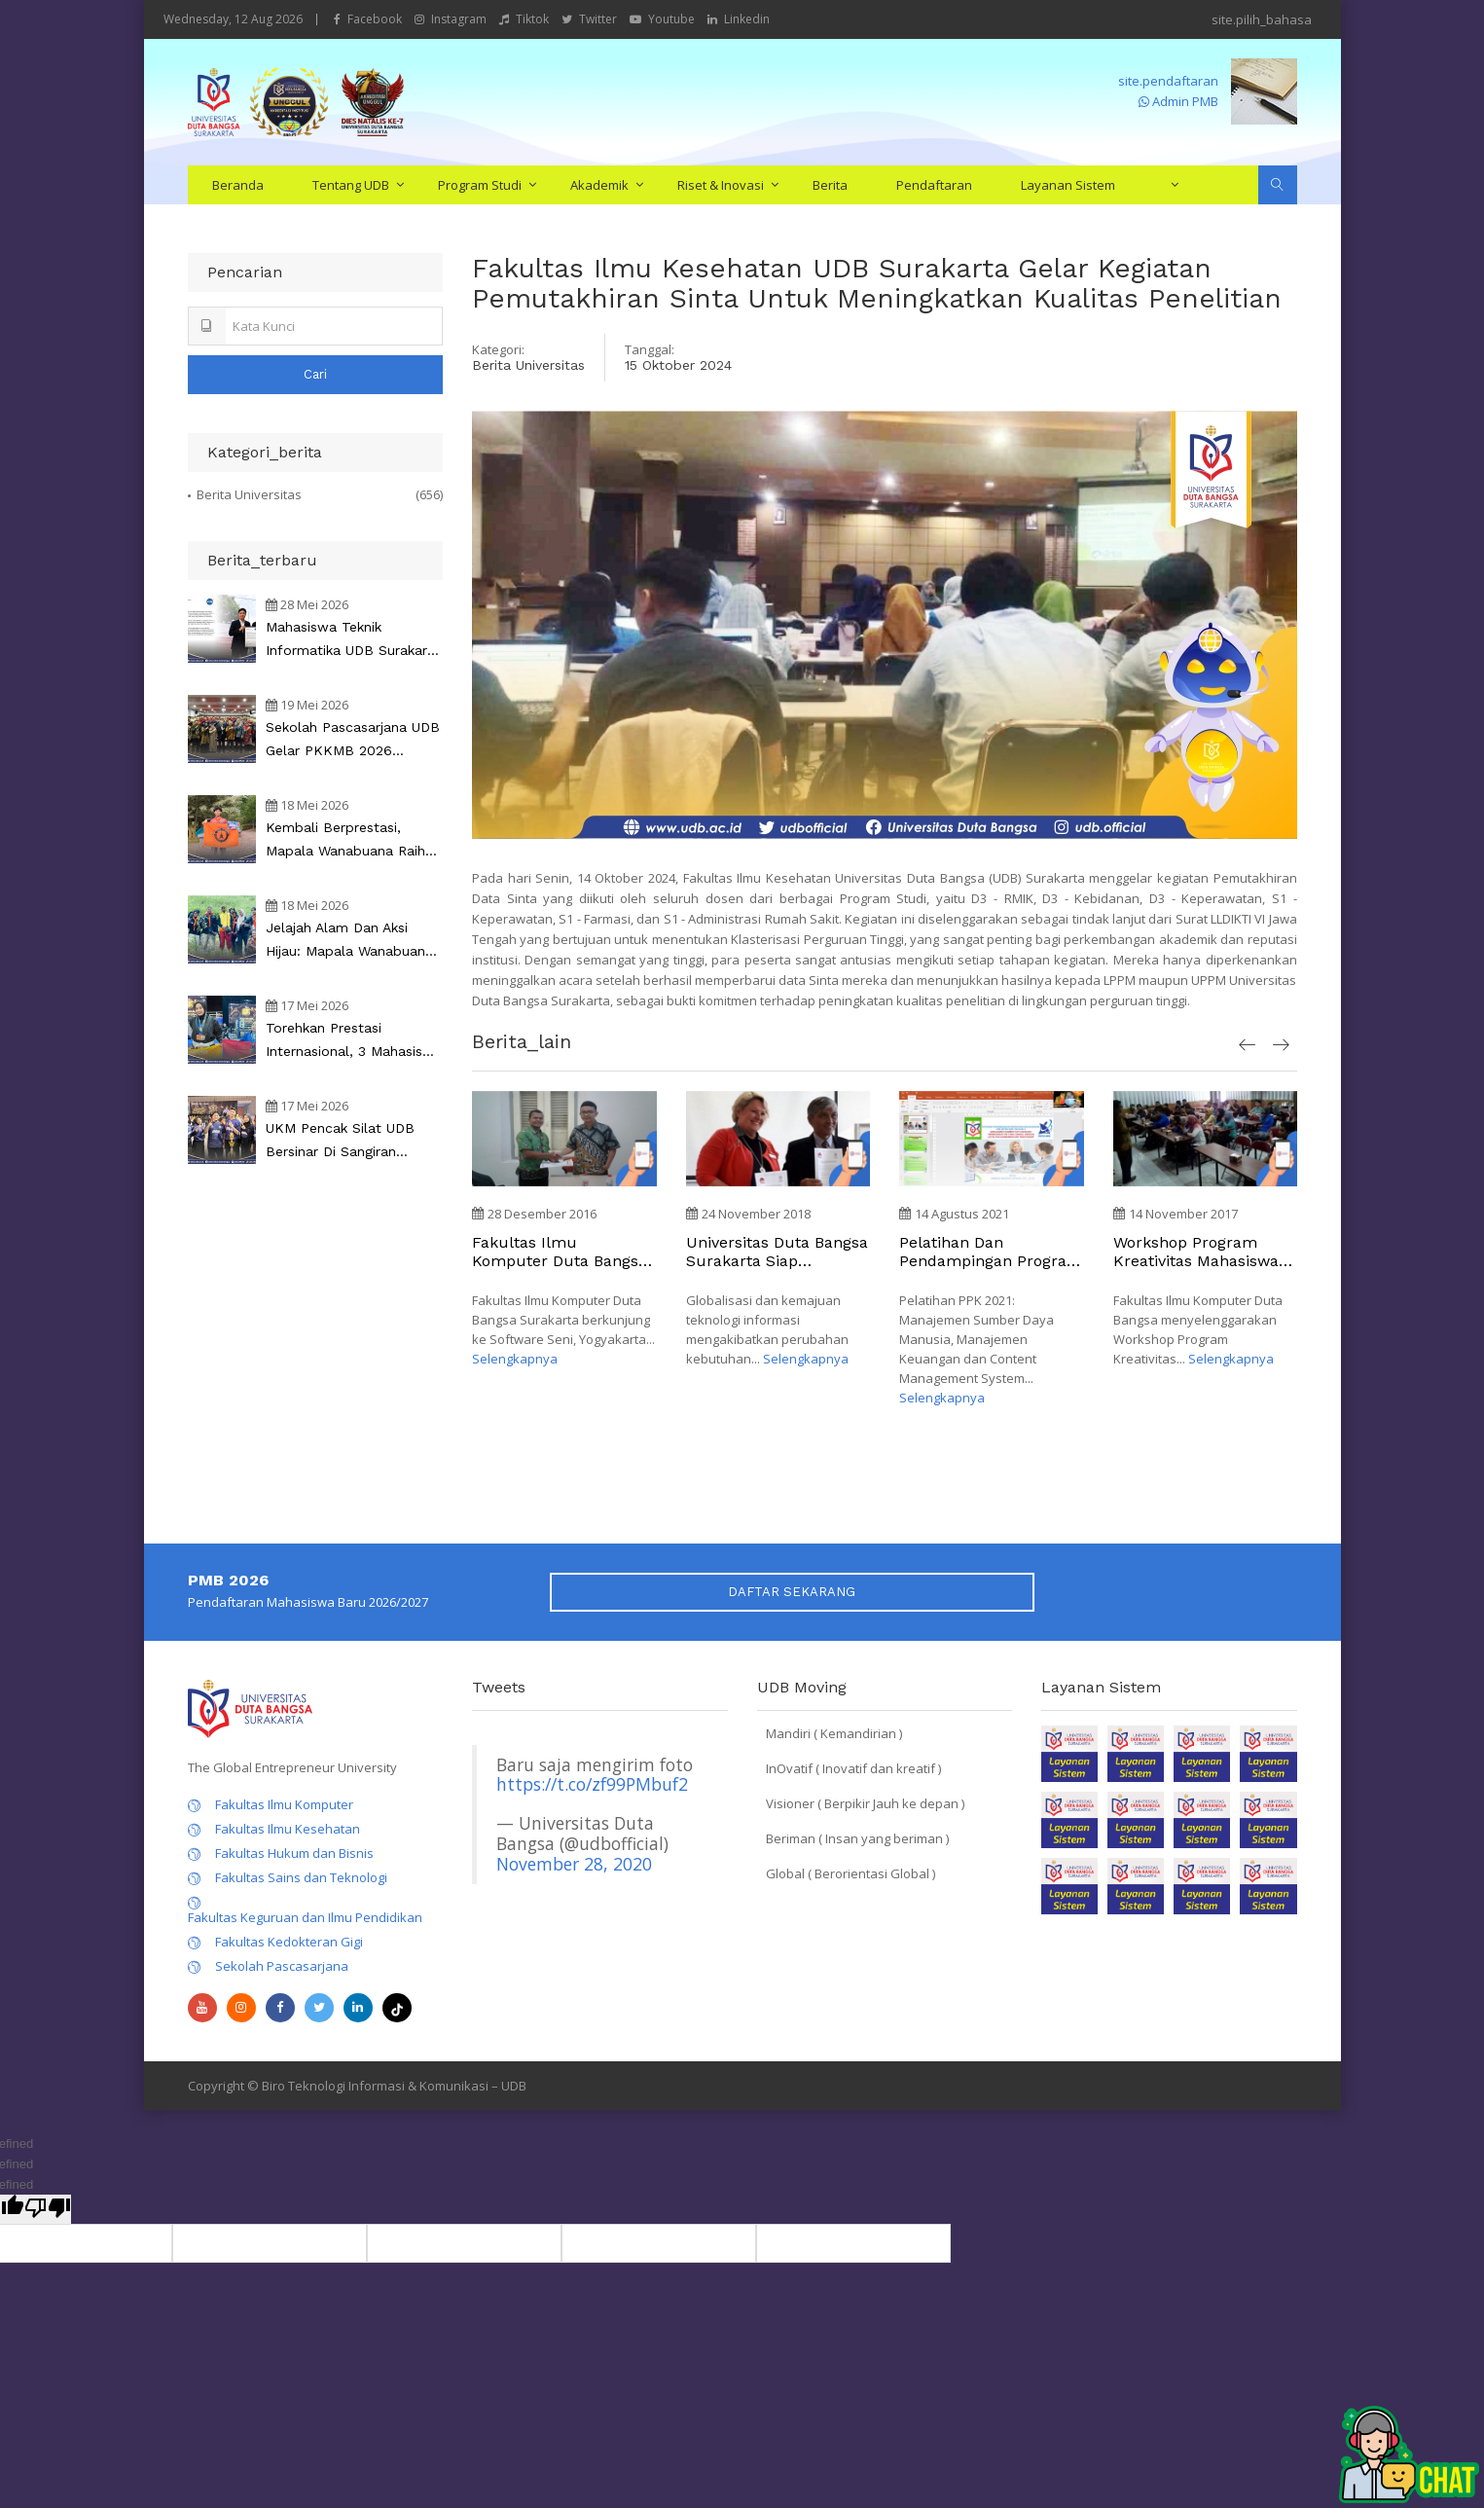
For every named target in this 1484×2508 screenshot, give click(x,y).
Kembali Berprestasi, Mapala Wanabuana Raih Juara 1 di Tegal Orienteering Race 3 (345, 840)
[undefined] (47, 2209)
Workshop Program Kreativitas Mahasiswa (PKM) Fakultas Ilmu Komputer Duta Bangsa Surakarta (1200, 1251)
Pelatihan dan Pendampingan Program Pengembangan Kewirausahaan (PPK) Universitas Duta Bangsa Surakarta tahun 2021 (990, 1251)
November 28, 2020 (574, 1863)
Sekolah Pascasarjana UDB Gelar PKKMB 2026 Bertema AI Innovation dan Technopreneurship (354, 740)
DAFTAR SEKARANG (791, 1591)
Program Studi (480, 185)
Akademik (599, 185)
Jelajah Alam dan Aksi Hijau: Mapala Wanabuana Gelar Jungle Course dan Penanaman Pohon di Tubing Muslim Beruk (349, 941)
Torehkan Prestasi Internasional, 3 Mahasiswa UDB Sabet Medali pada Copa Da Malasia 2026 (354, 1041)
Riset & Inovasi (720, 185)
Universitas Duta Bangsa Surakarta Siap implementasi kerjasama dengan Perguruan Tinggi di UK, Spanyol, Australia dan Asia (777, 1251)
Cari (315, 374)
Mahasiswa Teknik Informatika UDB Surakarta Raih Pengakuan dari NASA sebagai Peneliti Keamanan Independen (354, 640)
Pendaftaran (934, 185)
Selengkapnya (515, 1358)
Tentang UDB (350, 185)
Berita (830, 185)
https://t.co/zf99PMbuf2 (592, 1784)
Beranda (238, 185)
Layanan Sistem (1068, 185)
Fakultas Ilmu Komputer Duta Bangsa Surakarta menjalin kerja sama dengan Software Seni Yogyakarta (559, 1251)
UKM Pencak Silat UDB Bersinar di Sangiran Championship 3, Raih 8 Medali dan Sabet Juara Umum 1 (344, 1141)
